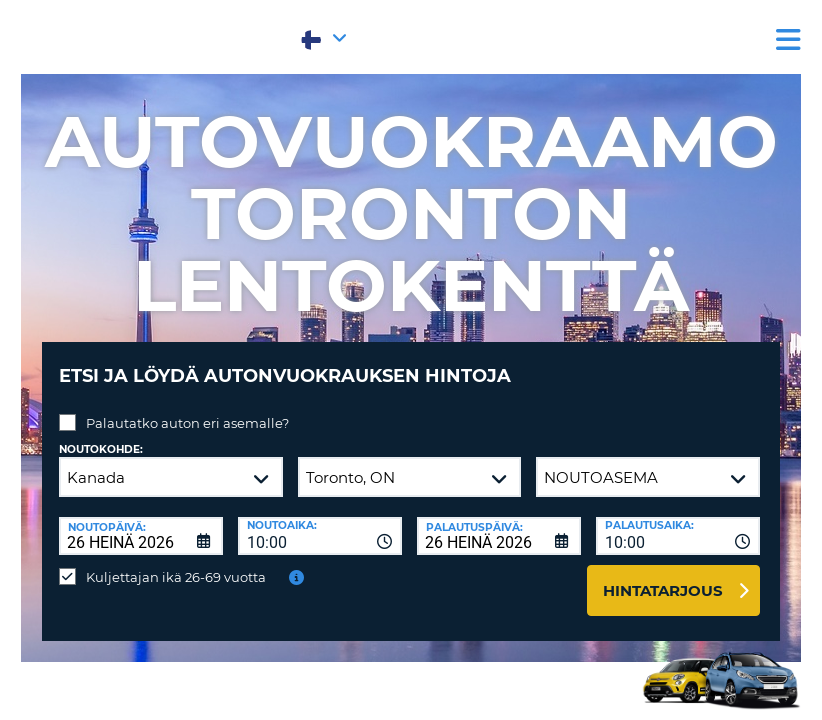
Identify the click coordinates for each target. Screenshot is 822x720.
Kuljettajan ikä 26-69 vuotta (176, 562)
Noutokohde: (101, 434)
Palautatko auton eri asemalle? (187, 408)
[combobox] (320, 521)
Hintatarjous (663, 575)
